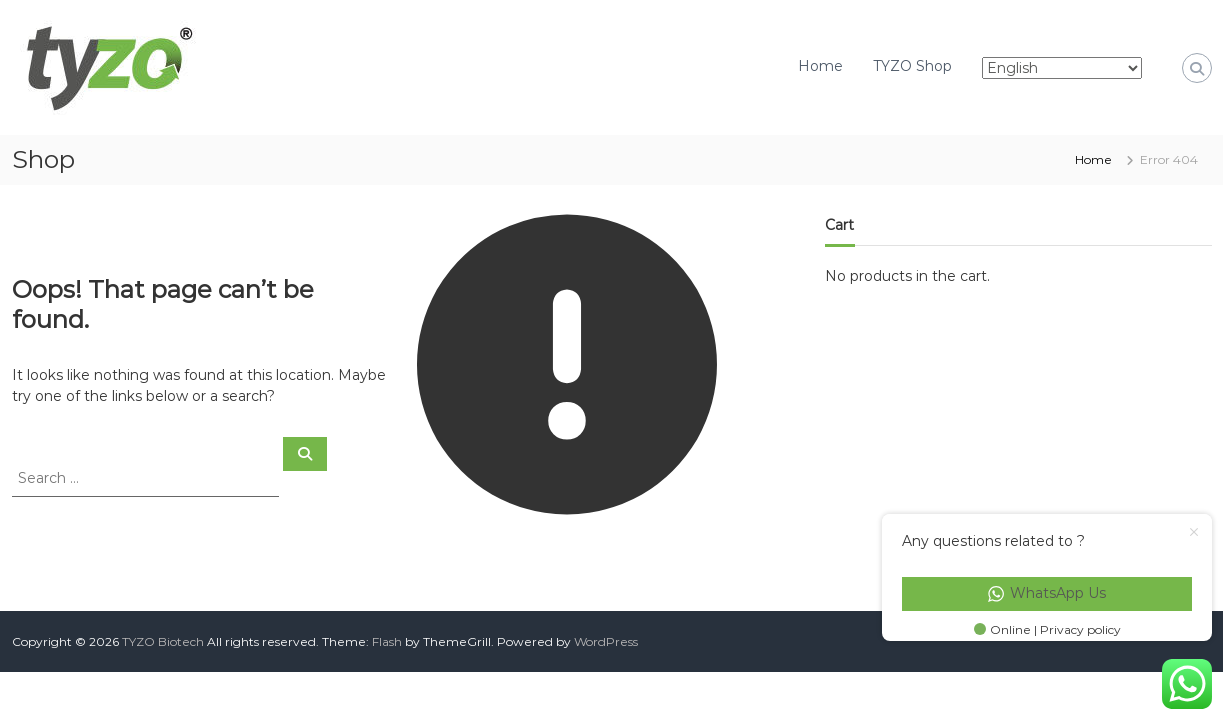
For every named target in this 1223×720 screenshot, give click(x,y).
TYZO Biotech (163, 641)
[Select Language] (1062, 68)
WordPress (606, 641)
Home (820, 66)
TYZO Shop (912, 66)
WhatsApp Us (1047, 593)
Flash (387, 641)
